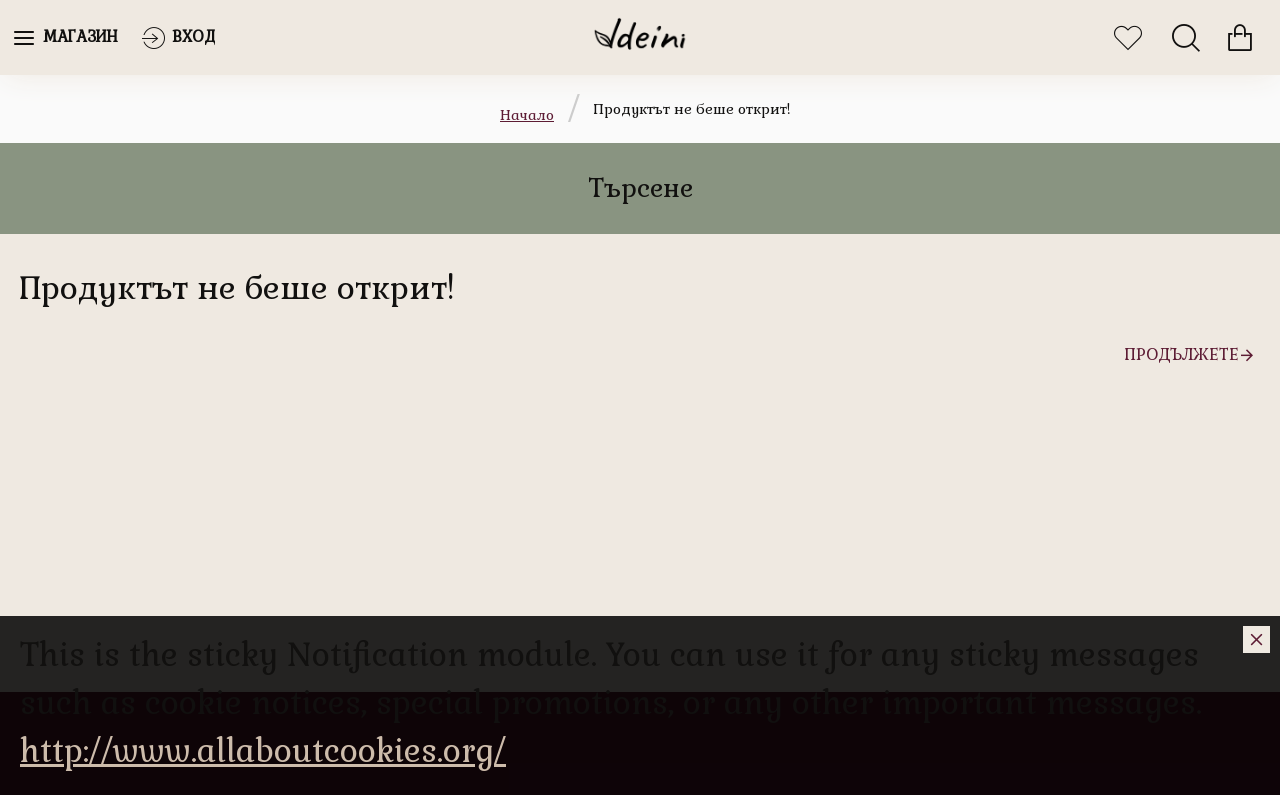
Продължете (1182, 354)
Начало (527, 115)
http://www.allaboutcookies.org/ (263, 750)
